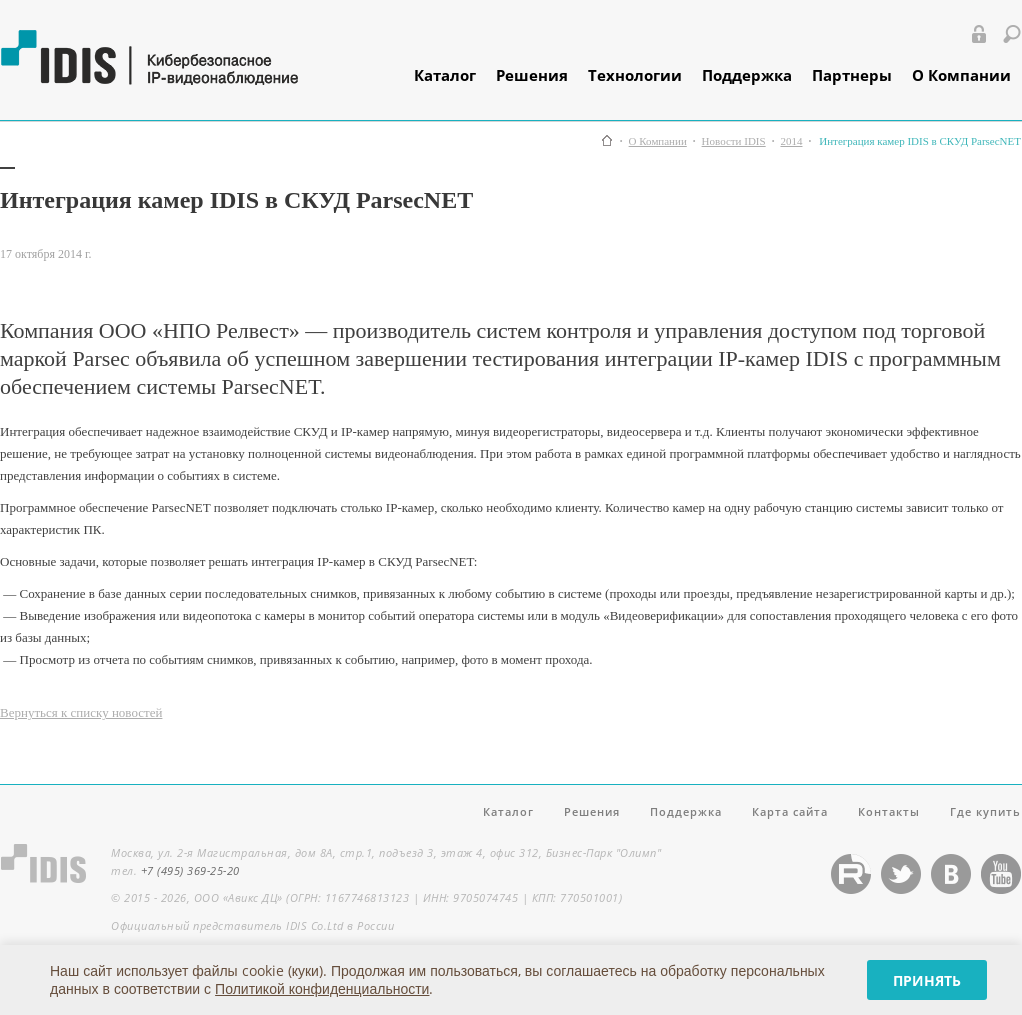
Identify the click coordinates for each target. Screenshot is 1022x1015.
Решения (532, 75)
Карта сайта (790, 811)
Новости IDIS (734, 141)
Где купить (985, 811)
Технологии (635, 75)
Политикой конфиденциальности (322, 988)
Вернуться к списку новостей (81, 712)
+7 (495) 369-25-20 (190, 870)
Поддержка (747, 75)
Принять (927, 980)
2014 (791, 141)
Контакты (889, 811)
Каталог (445, 75)
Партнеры (852, 75)
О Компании (961, 75)
